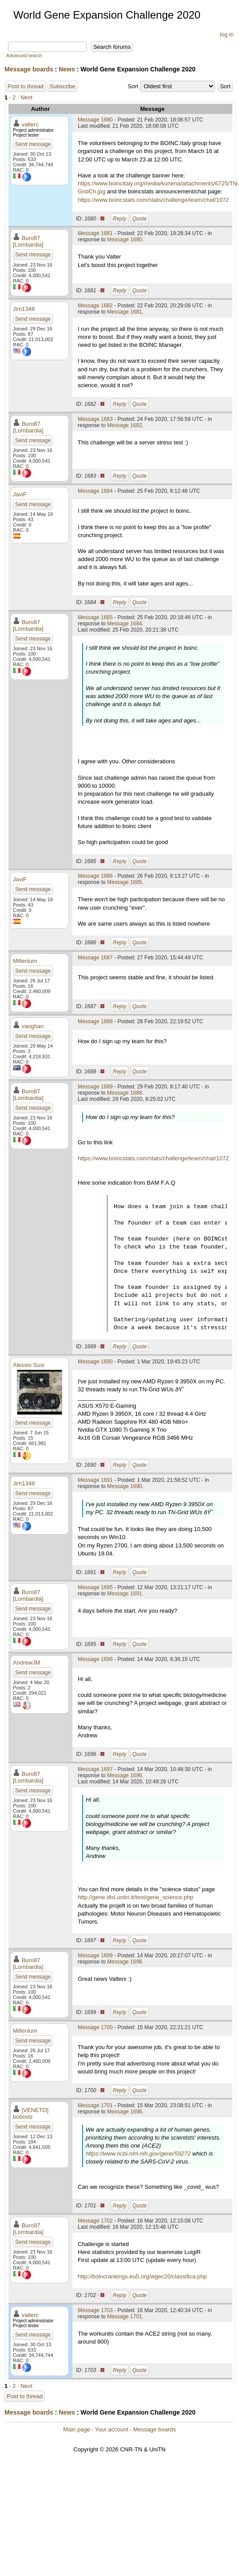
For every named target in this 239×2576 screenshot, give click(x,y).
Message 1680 (95, 120)
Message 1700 (95, 2027)
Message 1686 (95, 876)
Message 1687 (95, 957)
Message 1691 (95, 1480)
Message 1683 (95, 419)
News (67, 69)
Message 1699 (95, 1955)
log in (227, 34)
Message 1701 (95, 2105)
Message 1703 (95, 2310)
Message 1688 (95, 1021)
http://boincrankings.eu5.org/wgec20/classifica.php (142, 2276)
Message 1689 (95, 1087)
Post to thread (26, 86)
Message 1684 (95, 491)
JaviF (20, 494)
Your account (111, 2429)
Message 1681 (95, 233)
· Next (24, 97)
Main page (76, 2429)
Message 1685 (95, 617)
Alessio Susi (28, 1365)
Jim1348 (24, 309)
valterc (30, 124)
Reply (120, 219)
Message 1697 (95, 1769)
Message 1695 (95, 1587)
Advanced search (24, 55)
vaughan (33, 1026)
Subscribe (63, 86)
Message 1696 (95, 1659)
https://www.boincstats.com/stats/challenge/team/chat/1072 (153, 199)
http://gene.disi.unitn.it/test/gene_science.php (135, 1897)
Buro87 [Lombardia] (28, 241)
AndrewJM (26, 1662)
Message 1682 (95, 305)
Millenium (25, 961)
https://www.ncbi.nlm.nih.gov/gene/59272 (138, 2153)
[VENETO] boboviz (30, 2113)
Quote (139, 219)
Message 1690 (95, 1362)
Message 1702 (95, 2221)
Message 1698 (124, 1962)
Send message (33, 144)
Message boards (28, 69)
